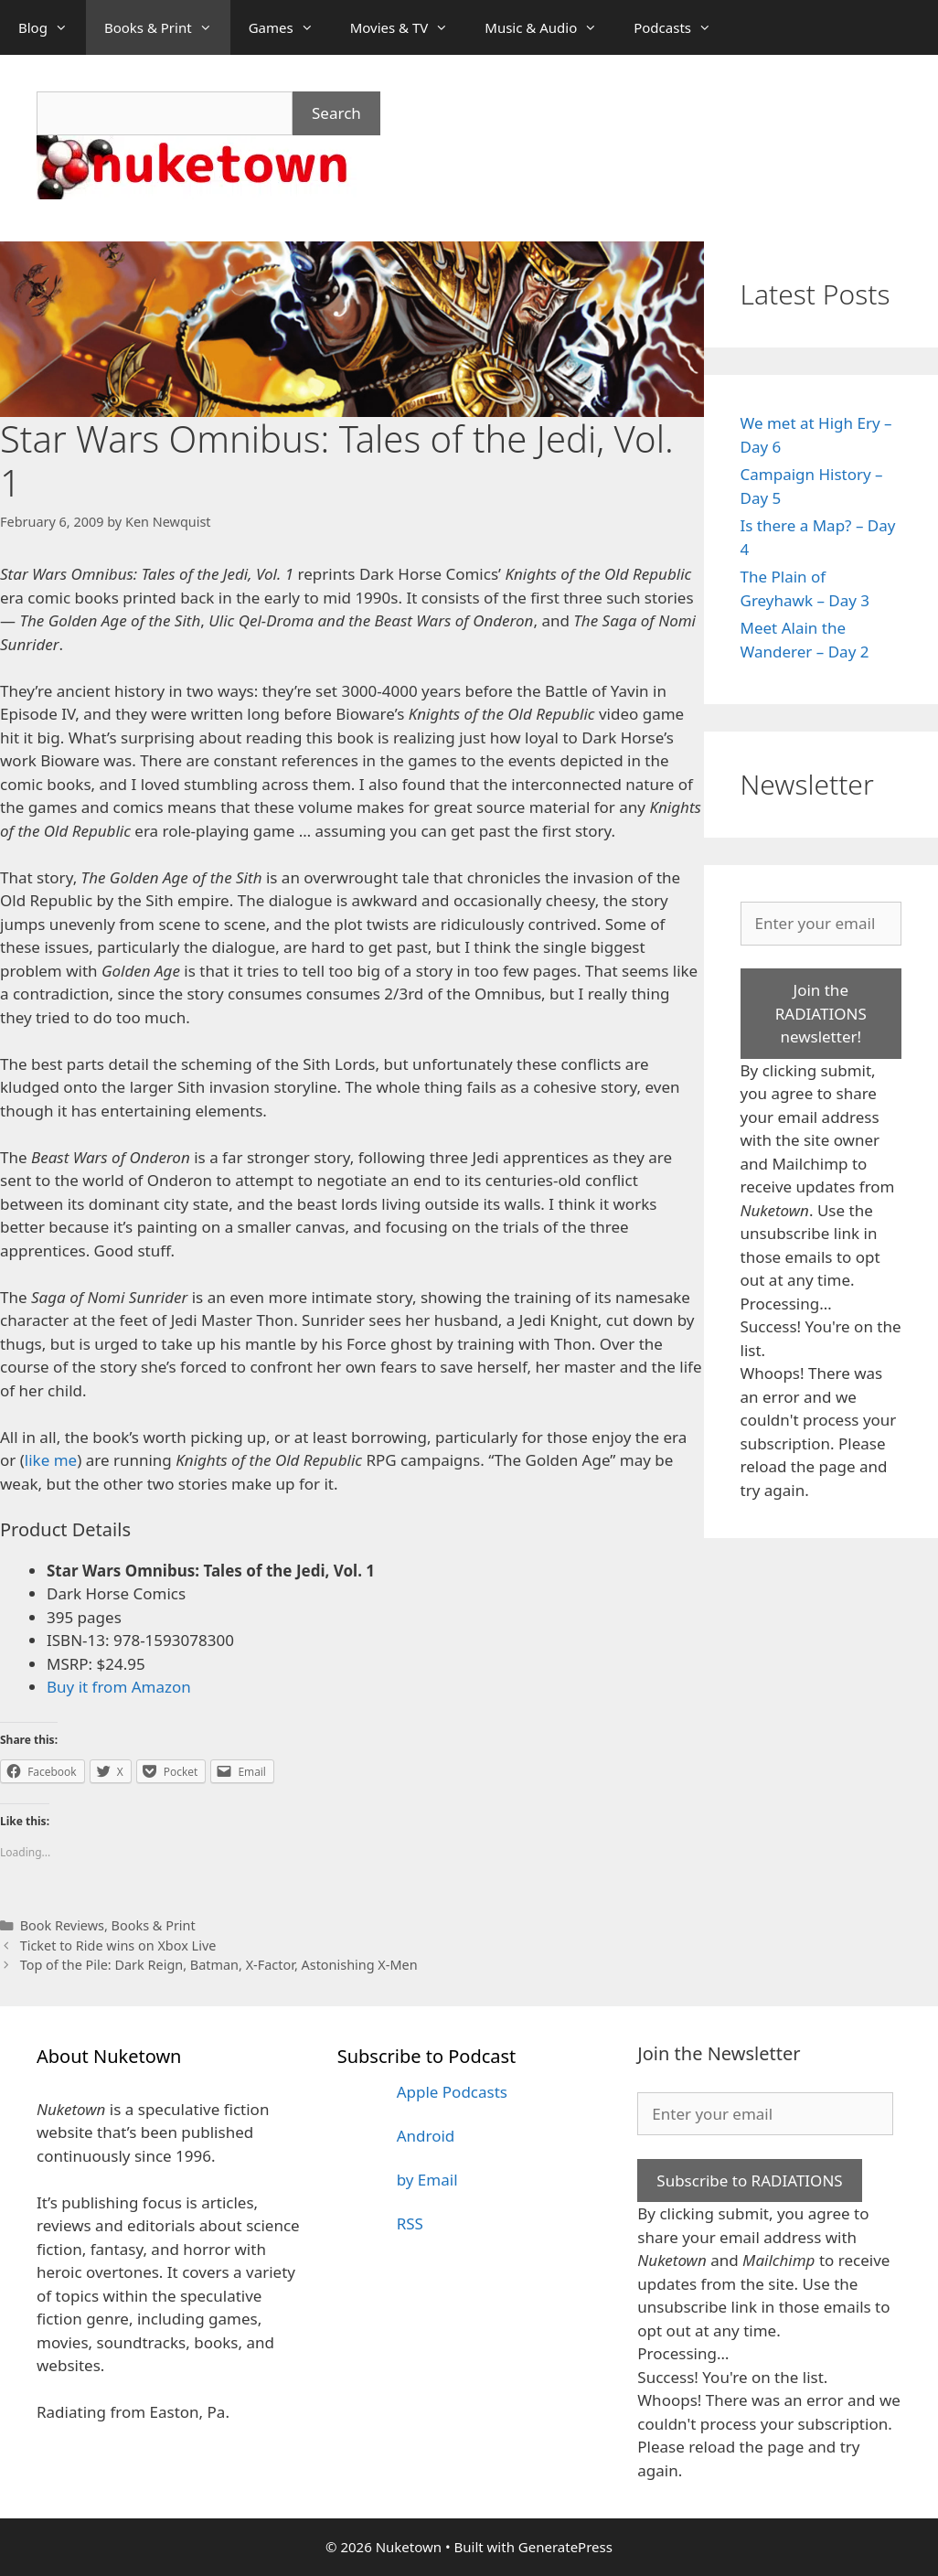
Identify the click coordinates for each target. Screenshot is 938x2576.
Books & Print (167, 27)
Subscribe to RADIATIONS (749, 2180)
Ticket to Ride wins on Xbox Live (118, 1945)
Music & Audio (550, 27)
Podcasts (682, 27)
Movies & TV (408, 27)
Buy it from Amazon (119, 1686)
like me (51, 1459)
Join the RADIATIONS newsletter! (821, 1013)
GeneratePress (565, 2547)
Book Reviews (62, 1925)
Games (290, 27)
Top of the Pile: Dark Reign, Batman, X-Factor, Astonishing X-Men (219, 1964)
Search (336, 112)
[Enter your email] (821, 924)
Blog (52, 27)
